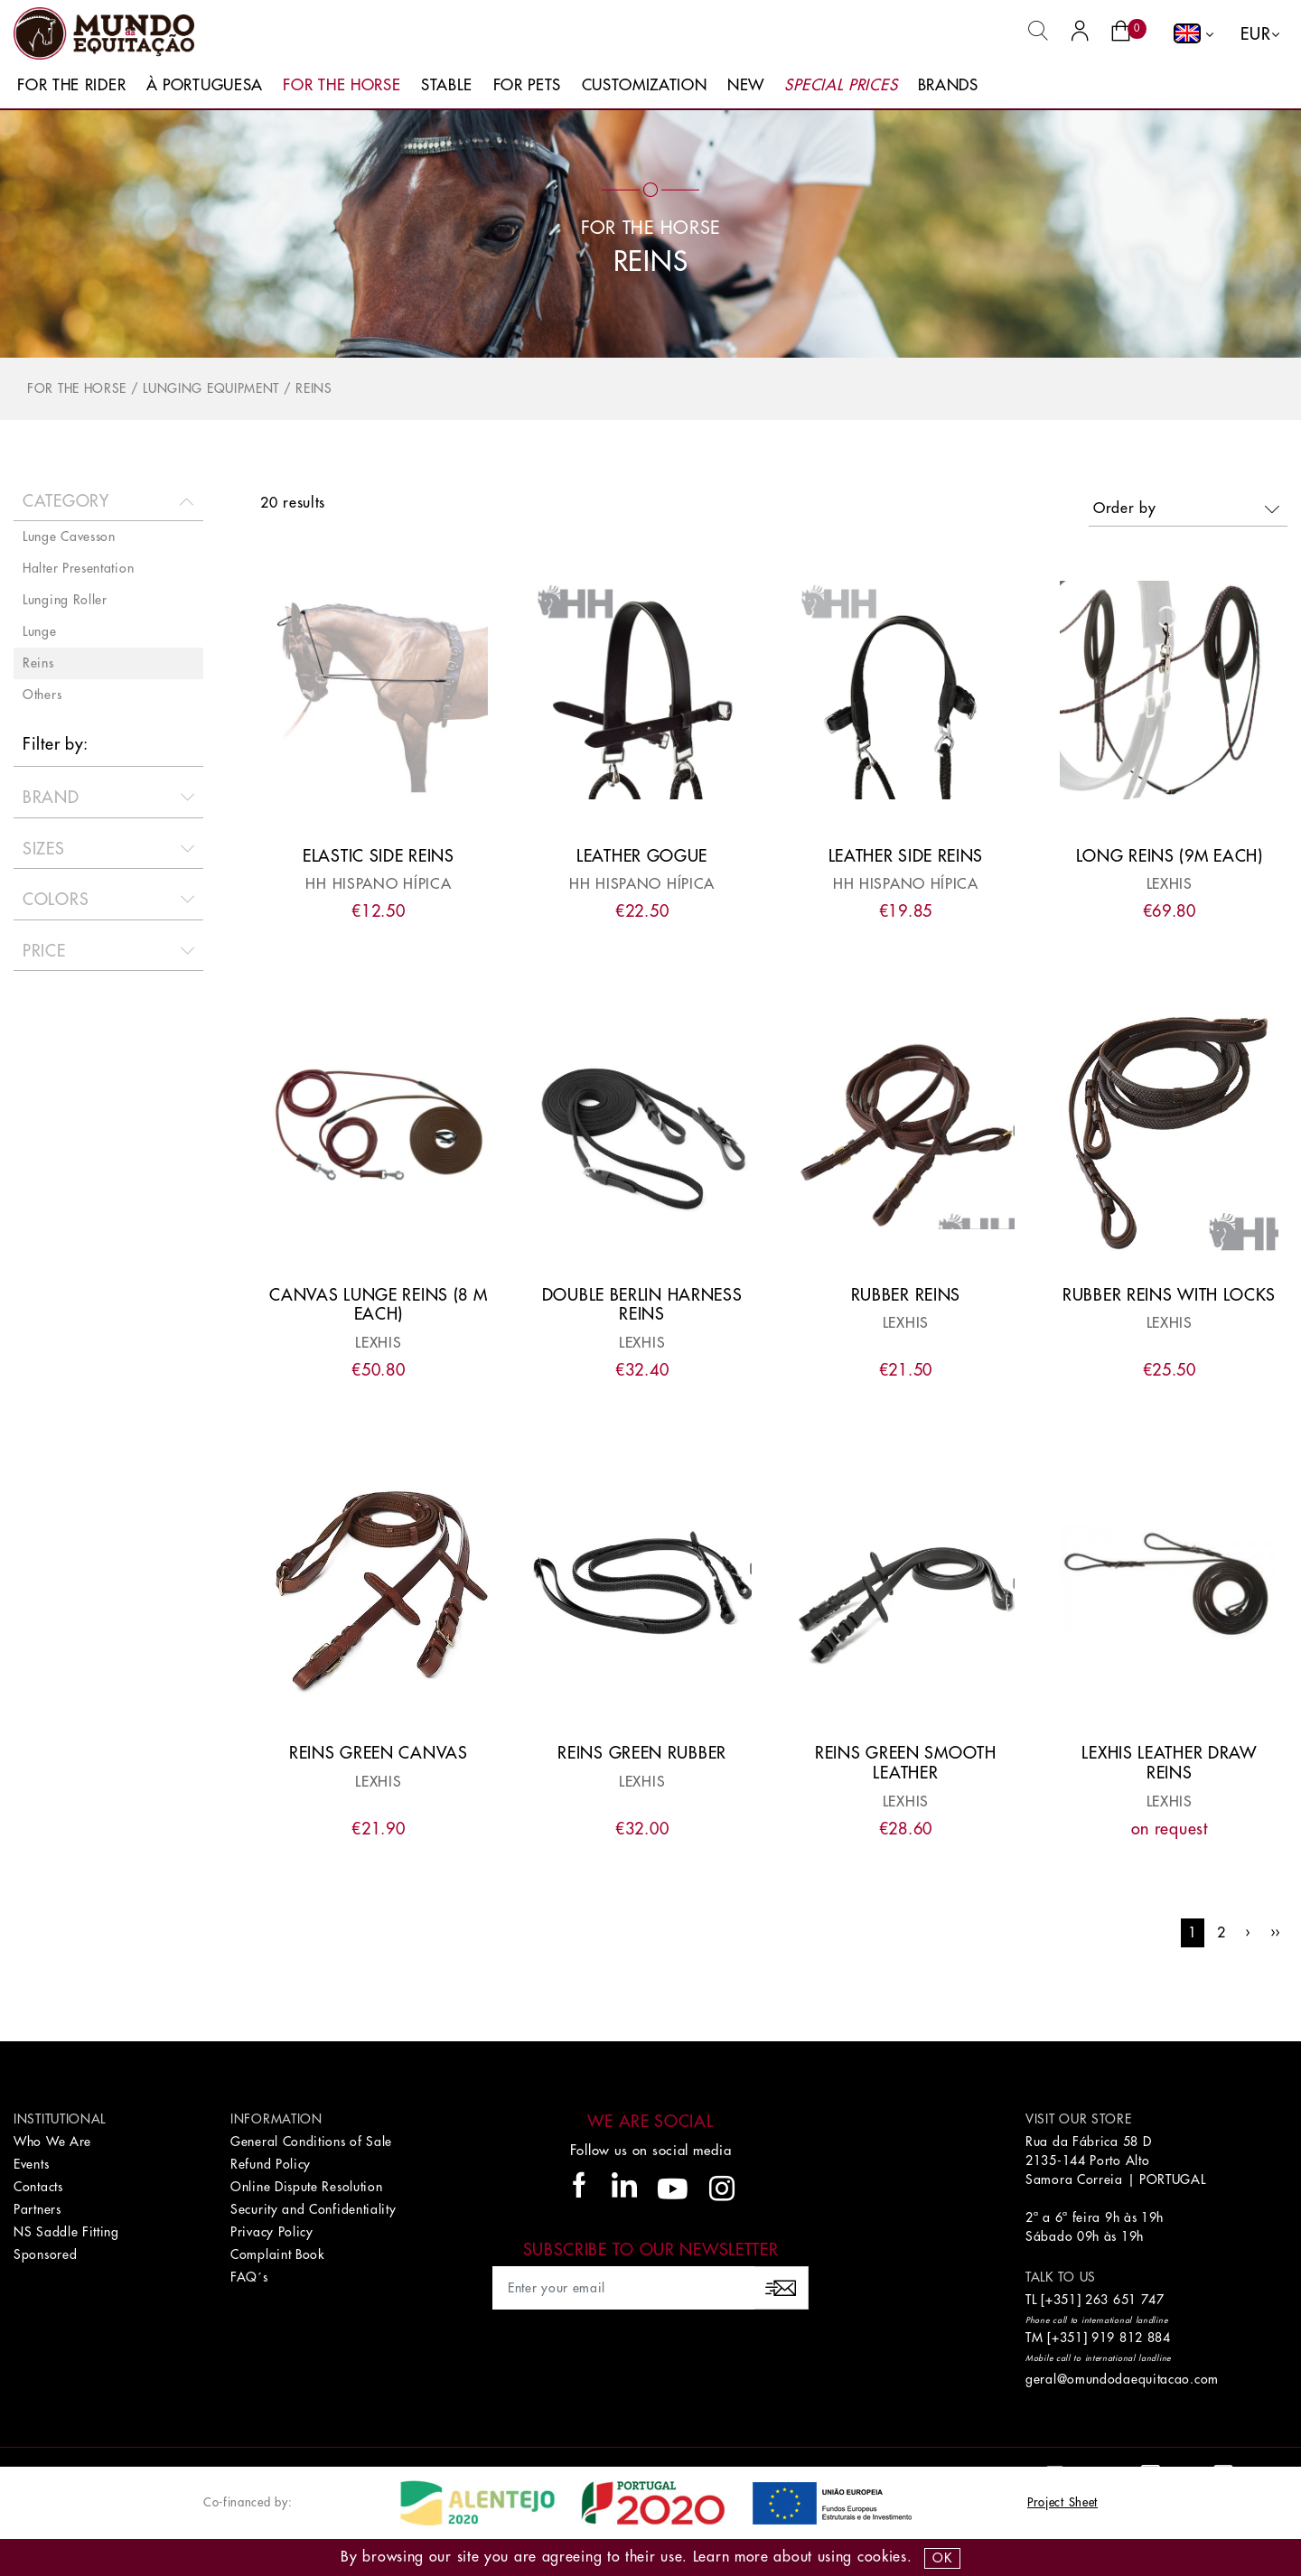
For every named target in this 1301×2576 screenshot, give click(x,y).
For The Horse (341, 85)
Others (42, 694)
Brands (948, 85)
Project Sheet (1062, 2502)
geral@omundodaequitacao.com (1122, 2379)
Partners (37, 2209)
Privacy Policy (272, 2232)
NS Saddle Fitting (66, 2232)
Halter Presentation (78, 568)
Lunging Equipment (211, 388)
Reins (313, 388)
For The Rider (71, 85)
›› (1275, 1933)
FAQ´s (249, 2277)
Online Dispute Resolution (306, 2186)
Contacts (38, 2186)
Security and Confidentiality (313, 2209)
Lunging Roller (65, 599)
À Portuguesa (204, 85)
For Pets (527, 85)
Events (31, 2164)
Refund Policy (270, 2164)
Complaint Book (277, 2254)
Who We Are (52, 2141)
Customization (644, 85)
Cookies (882, 2557)
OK (941, 2558)
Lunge (40, 631)
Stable (447, 85)
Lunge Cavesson (69, 536)
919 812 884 (1131, 2337)
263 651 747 (1125, 2299)
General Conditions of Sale (311, 2141)
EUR (1255, 34)
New (745, 85)
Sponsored (45, 2254)
